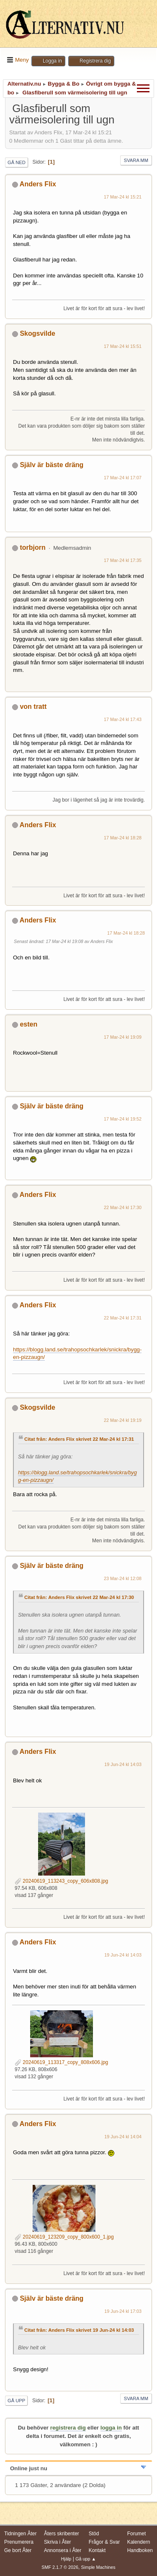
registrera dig (68, 2427)
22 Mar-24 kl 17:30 (123, 1207)
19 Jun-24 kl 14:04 (123, 2136)
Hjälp (66, 2558)
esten (28, 1024)
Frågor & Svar (104, 2542)
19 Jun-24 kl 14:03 (123, 1764)
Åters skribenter (61, 2534)
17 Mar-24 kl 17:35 (123, 560)
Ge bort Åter (17, 2550)
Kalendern (138, 2542)
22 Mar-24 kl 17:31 (123, 1317)
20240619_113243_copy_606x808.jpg (61, 1881)
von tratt (33, 706)
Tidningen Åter (20, 2534)
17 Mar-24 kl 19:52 (123, 1118)
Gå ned (17, 162)
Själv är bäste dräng (51, 464)
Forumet (136, 2534)
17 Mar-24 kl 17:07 (123, 477)
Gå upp (16, 2400)
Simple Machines (98, 2567)
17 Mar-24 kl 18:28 (123, 837)
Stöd (94, 2534)
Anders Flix (38, 184)
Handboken (140, 2550)
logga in (111, 2427)
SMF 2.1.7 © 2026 (59, 2567)
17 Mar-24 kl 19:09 (123, 1037)
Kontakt (97, 2550)
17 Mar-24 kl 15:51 (123, 346)
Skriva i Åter (57, 2542)
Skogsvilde (37, 333)
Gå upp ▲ (85, 2558)
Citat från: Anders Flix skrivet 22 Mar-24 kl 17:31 (79, 1439)
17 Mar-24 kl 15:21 (123, 196)
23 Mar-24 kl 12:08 (123, 1578)
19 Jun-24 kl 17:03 (123, 2311)
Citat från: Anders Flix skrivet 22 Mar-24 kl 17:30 (79, 1597)
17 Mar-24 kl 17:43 (123, 719)
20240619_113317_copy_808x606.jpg (61, 2062)
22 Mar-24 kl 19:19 (123, 1420)
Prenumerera (18, 2542)
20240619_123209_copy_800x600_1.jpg (64, 2237)
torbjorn (32, 547)
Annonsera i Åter (62, 2550)
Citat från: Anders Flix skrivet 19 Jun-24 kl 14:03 (79, 2330)
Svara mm (136, 160)
